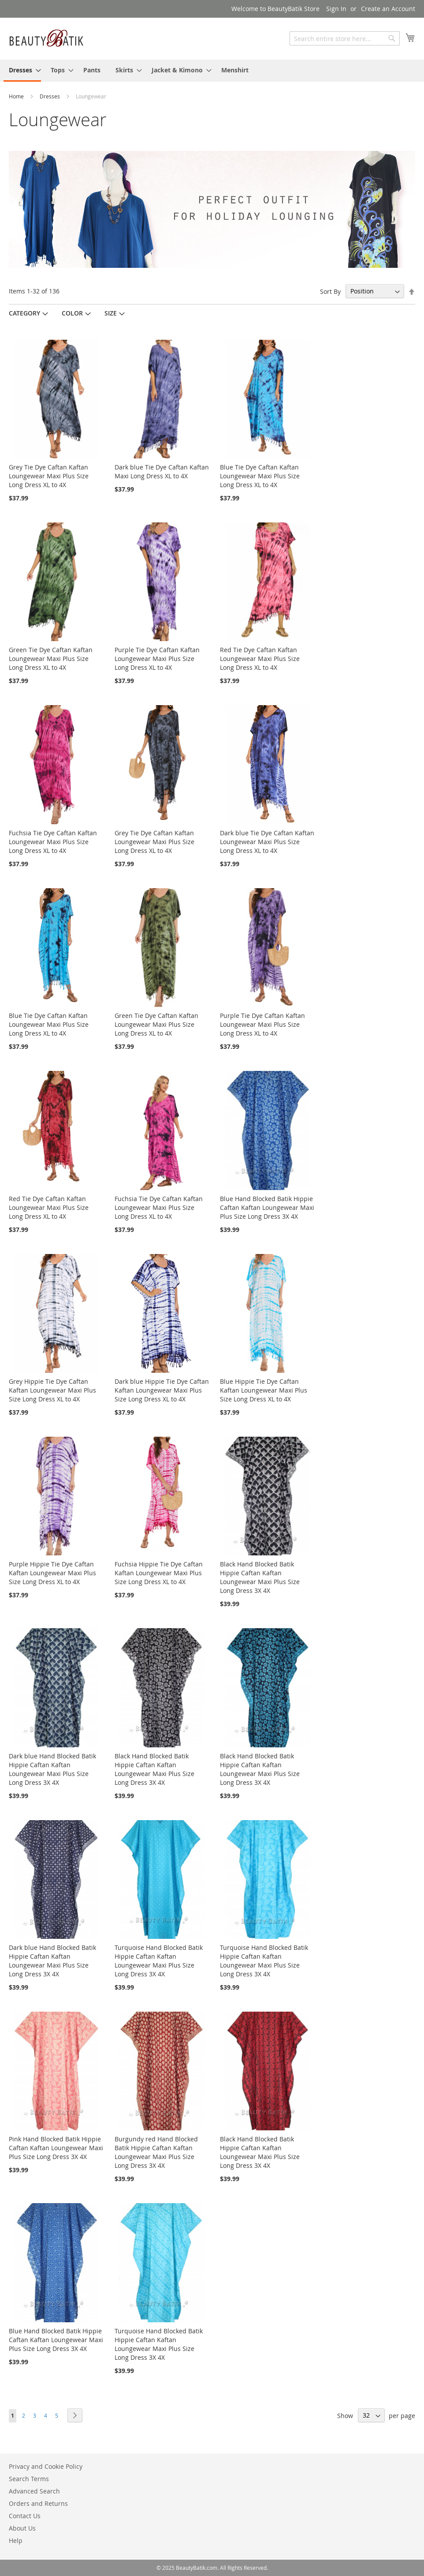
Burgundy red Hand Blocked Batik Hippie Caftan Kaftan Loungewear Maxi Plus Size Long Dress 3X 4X (156, 2152)
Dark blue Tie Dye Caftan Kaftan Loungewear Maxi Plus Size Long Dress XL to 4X (267, 842)
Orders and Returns (38, 2503)
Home (17, 96)
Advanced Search (34, 2491)
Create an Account (388, 8)
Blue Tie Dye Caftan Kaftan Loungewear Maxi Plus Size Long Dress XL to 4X (260, 476)
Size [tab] (110, 313)
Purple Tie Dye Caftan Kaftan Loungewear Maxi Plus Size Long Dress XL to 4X (157, 659)
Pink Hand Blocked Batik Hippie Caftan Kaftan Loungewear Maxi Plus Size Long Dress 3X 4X (56, 2148)
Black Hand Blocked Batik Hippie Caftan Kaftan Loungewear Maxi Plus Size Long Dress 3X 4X (260, 1577)
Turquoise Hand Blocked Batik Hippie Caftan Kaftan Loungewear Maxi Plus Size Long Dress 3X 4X (159, 1960)
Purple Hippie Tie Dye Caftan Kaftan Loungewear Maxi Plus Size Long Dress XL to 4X (52, 1573)
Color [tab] (72, 313)
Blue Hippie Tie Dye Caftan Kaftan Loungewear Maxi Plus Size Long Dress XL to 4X (263, 1390)
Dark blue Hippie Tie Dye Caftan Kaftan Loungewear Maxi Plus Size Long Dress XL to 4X (162, 1390)
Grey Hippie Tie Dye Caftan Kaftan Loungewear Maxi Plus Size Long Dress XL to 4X (52, 1390)
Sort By (330, 291)
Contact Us (25, 2516)
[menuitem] (22, 71)
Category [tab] (24, 313)
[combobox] (345, 38)
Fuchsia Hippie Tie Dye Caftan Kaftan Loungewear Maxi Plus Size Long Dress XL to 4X (159, 1573)
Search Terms (29, 2479)
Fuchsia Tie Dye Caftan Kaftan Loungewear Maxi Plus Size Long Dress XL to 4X (53, 842)
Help (15, 2540)
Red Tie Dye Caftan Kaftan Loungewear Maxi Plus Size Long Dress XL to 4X (260, 659)
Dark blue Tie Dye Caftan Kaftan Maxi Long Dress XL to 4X (162, 471)
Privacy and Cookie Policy (45, 2466)
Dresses (50, 96)
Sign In (336, 8)
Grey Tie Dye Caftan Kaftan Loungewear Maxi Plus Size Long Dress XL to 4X (49, 476)
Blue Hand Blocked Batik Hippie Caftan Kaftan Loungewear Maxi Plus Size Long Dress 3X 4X (267, 1207)
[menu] (212, 71)
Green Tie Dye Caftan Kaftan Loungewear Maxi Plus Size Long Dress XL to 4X (51, 659)
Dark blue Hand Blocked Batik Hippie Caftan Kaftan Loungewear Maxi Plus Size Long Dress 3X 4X (52, 1769)
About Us (22, 2528)
